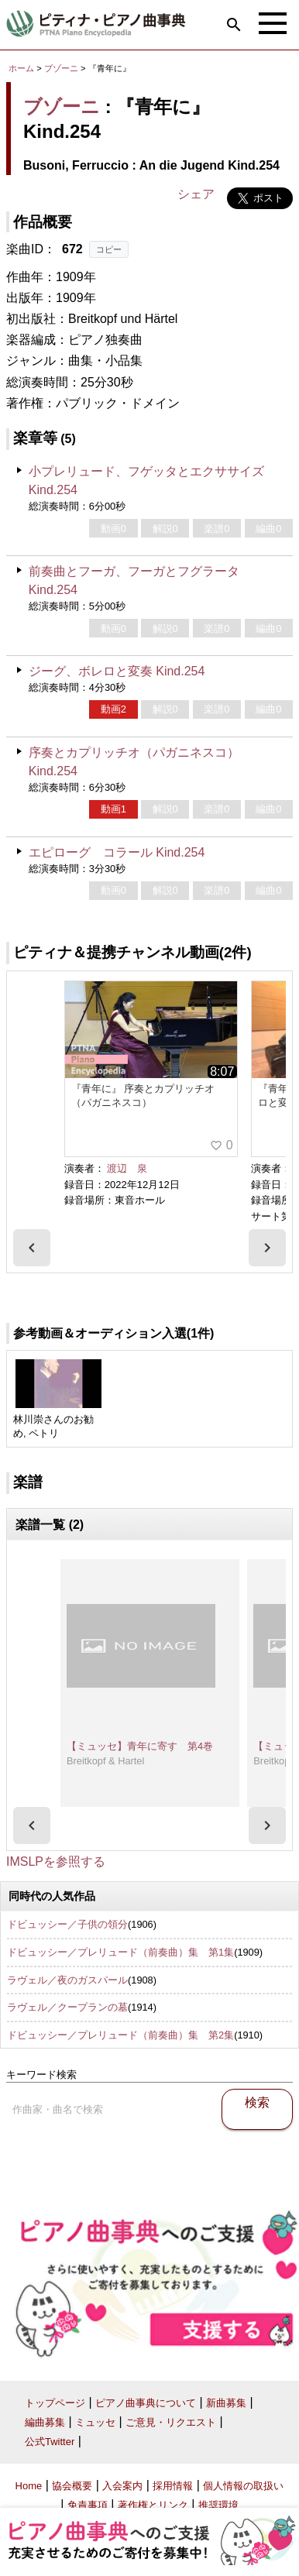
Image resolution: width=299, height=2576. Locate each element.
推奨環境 (218, 2505)
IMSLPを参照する (55, 1861)
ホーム (21, 68)
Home (29, 2486)
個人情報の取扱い (243, 2486)
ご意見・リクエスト (170, 2422)
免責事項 (87, 2505)
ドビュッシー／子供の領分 (67, 1924)
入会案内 (122, 2486)
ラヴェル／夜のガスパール (67, 1980)
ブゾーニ (61, 68)
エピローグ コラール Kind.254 (117, 852)
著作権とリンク (153, 2505)
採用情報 (173, 2486)
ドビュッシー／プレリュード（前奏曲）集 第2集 (120, 2035)
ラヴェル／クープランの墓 (67, 2007)
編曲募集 (45, 2422)
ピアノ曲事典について (145, 2403)
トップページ (55, 2403)
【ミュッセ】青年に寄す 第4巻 (140, 1746)
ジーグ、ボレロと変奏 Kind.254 (117, 671)
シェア (196, 194)
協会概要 (72, 2486)
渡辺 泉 (127, 1168)
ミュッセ (95, 2422)
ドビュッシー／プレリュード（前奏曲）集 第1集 (120, 1952)
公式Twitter (49, 2441)
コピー (109, 249)
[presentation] (31, 1247)
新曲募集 (226, 2403)
